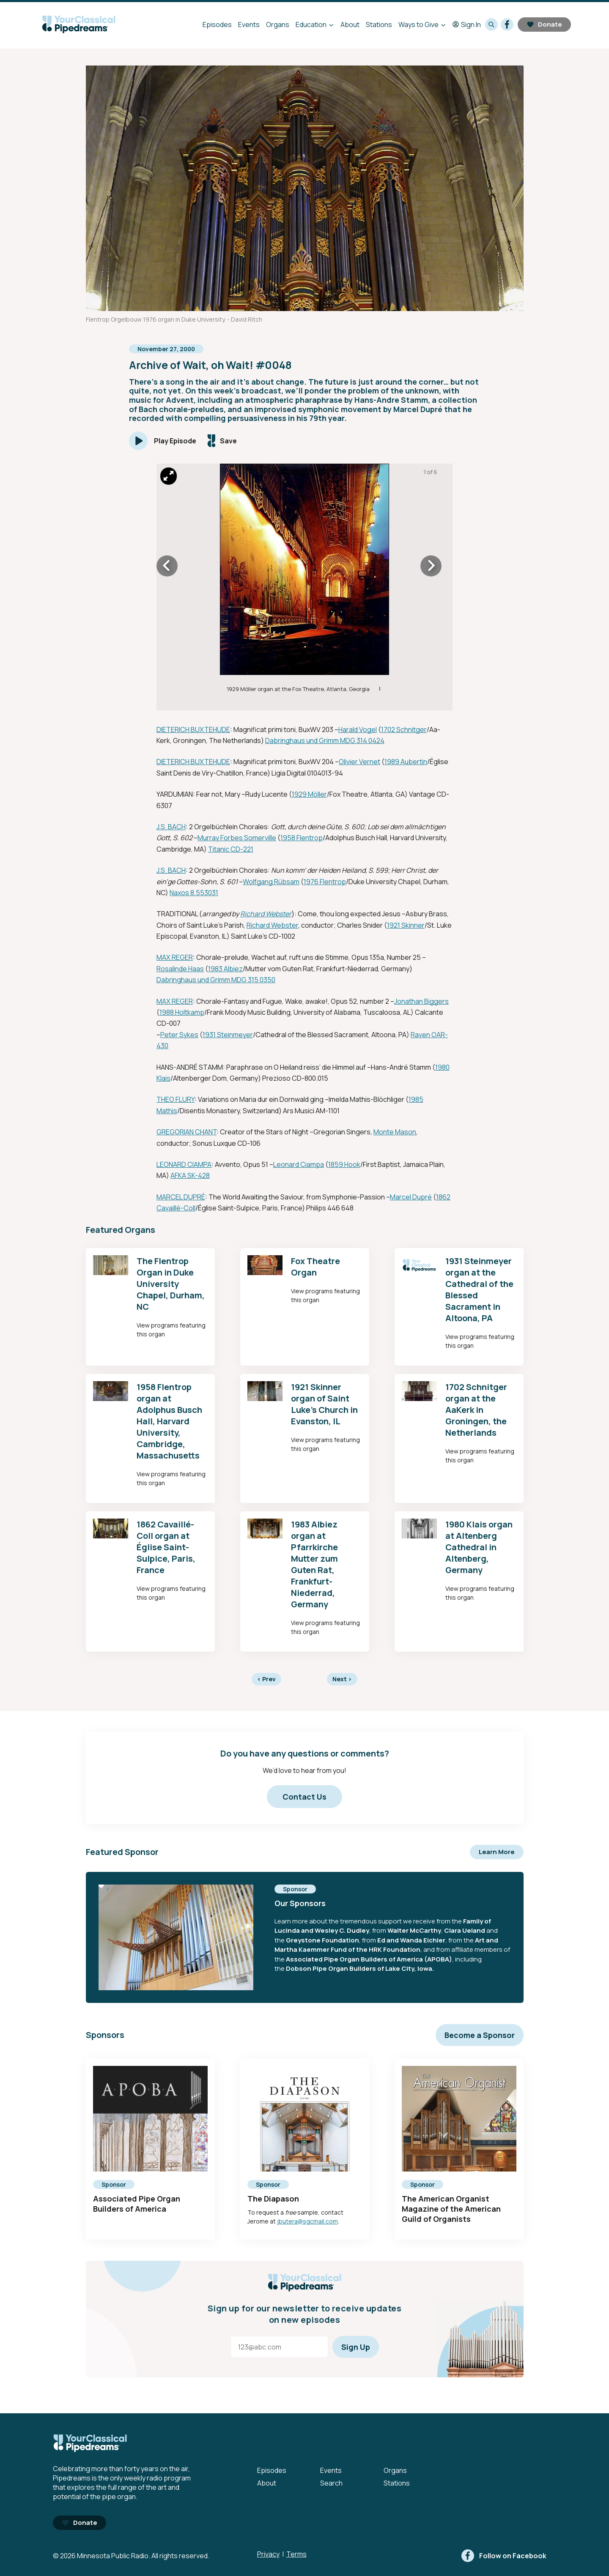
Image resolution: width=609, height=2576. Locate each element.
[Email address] (279, 2347)
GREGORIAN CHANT (186, 1131)
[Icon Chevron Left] (167, 565)
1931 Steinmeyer (228, 1034)
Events (249, 24)
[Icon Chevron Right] (431, 565)
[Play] (162, 441)
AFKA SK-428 (190, 1175)
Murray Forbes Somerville (237, 837)
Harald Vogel (357, 729)
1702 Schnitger (404, 729)
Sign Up (355, 2347)
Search (331, 2483)
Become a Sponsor (479, 2035)
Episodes (217, 24)
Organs (277, 24)
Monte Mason (394, 1131)
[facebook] (507, 24)
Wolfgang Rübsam (271, 881)
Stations (379, 24)
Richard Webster (265, 913)
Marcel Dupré (411, 1197)
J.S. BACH (171, 826)
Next (342, 1679)
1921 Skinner (406, 925)
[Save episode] (222, 441)
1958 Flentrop (301, 837)
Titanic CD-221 (230, 849)
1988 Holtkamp (181, 1012)
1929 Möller (309, 794)
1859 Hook (344, 1164)
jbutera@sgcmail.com (307, 2221)
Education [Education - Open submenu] (311, 24)
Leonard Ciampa (298, 1164)
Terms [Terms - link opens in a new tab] (296, 2554)
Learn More (497, 1851)
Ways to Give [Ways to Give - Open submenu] (418, 24)
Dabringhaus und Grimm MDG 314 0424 (324, 740)
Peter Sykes (179, 1034)
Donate (544, 24)
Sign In (467, 24)
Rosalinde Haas (180, 968)
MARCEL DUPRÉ (180, 1197)
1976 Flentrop (325, 881)
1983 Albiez (225, 968)
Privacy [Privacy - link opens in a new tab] (268, 2554)
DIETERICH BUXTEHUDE (193, 729)
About (349, 24)
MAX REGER (174, 957)
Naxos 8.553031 (194, 892)
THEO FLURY (175, 1099)
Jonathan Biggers (421, 1001)
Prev (266, 1679)
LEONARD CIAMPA (183, 1164)
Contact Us (304, 1797)
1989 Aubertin (405, 761)
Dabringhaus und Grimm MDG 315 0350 (215, 979)
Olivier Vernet (359, 761)
